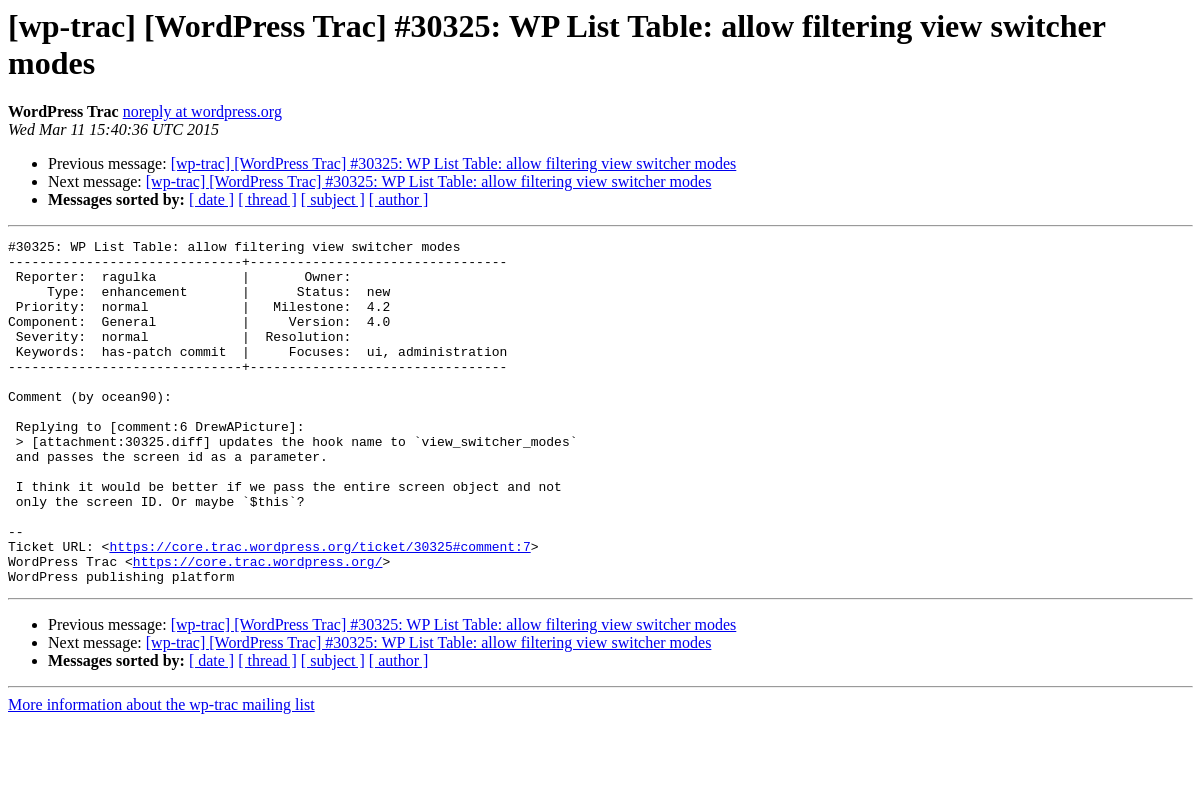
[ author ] (399, 199)
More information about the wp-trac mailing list (161, 773)
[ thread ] (267, 199)
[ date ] (211, 199)
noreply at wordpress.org (202, 111)
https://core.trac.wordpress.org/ (258, 627)
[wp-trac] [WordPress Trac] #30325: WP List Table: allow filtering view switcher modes (454, 163)
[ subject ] (333, 199)
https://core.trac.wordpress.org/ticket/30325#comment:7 (319, 609)
